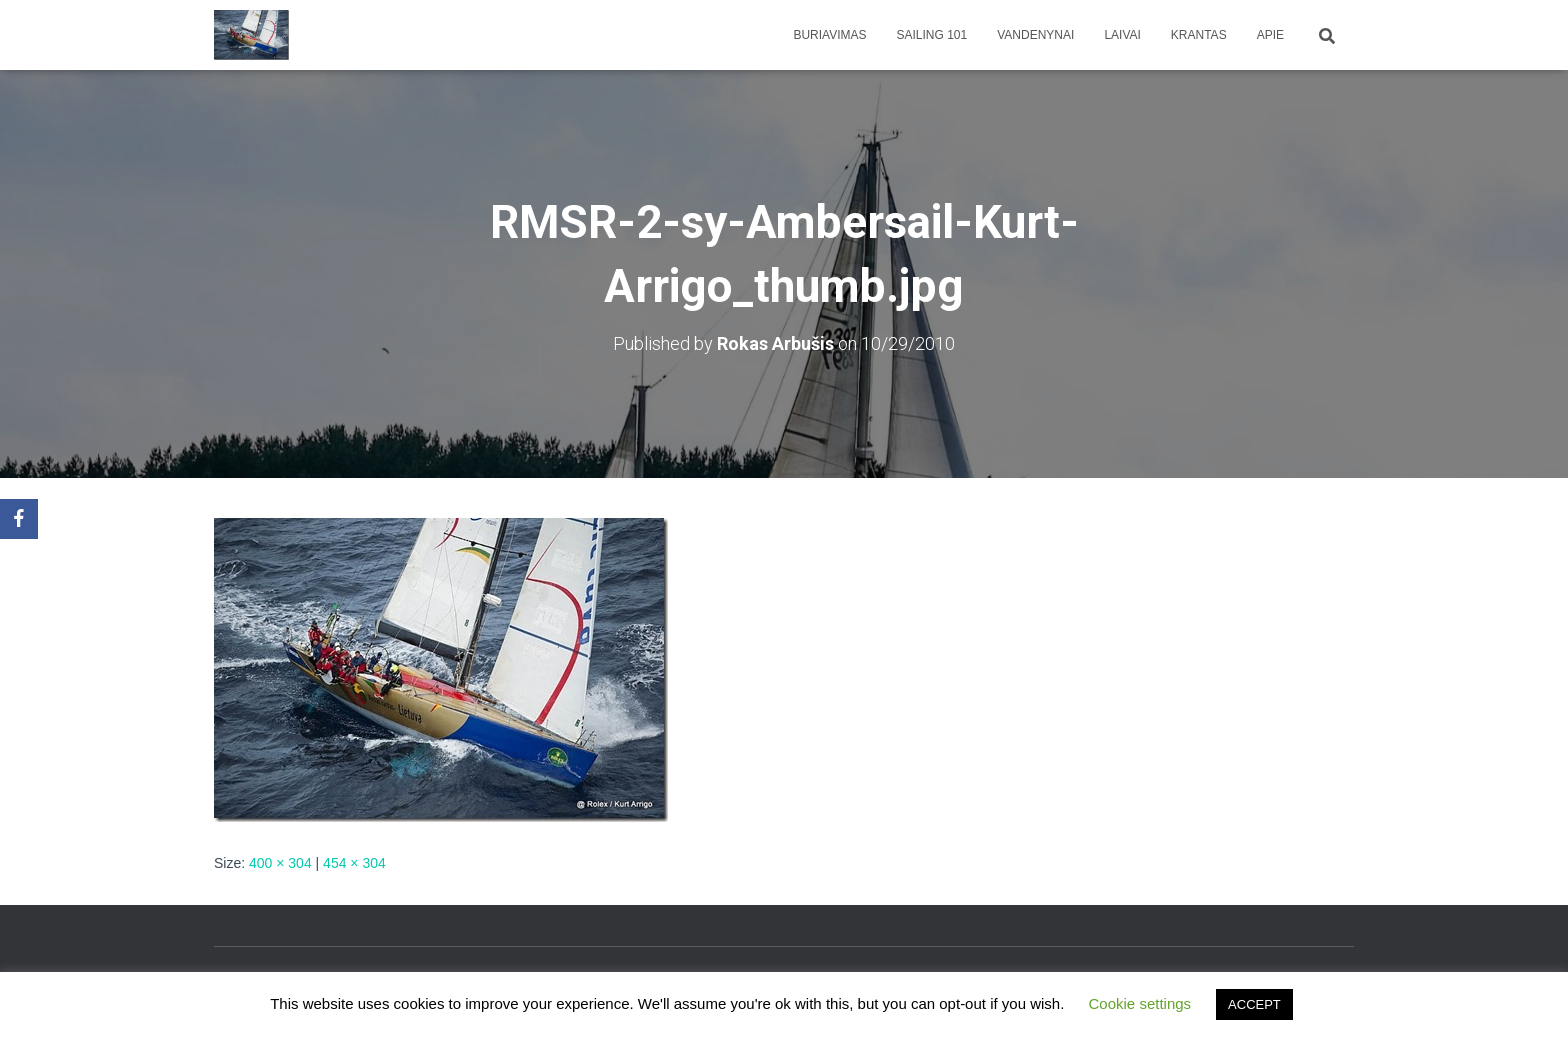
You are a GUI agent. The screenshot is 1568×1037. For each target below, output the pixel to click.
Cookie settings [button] (1140, 1003)
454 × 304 (354, 863)
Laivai (1122, 35)
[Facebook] (19, 519)
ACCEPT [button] (1254, 1004)
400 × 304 (280, 863)
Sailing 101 (932, 35)
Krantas (1199, 35)
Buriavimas (829, 35)
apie (1270, 35)
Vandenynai (1035, 35)
